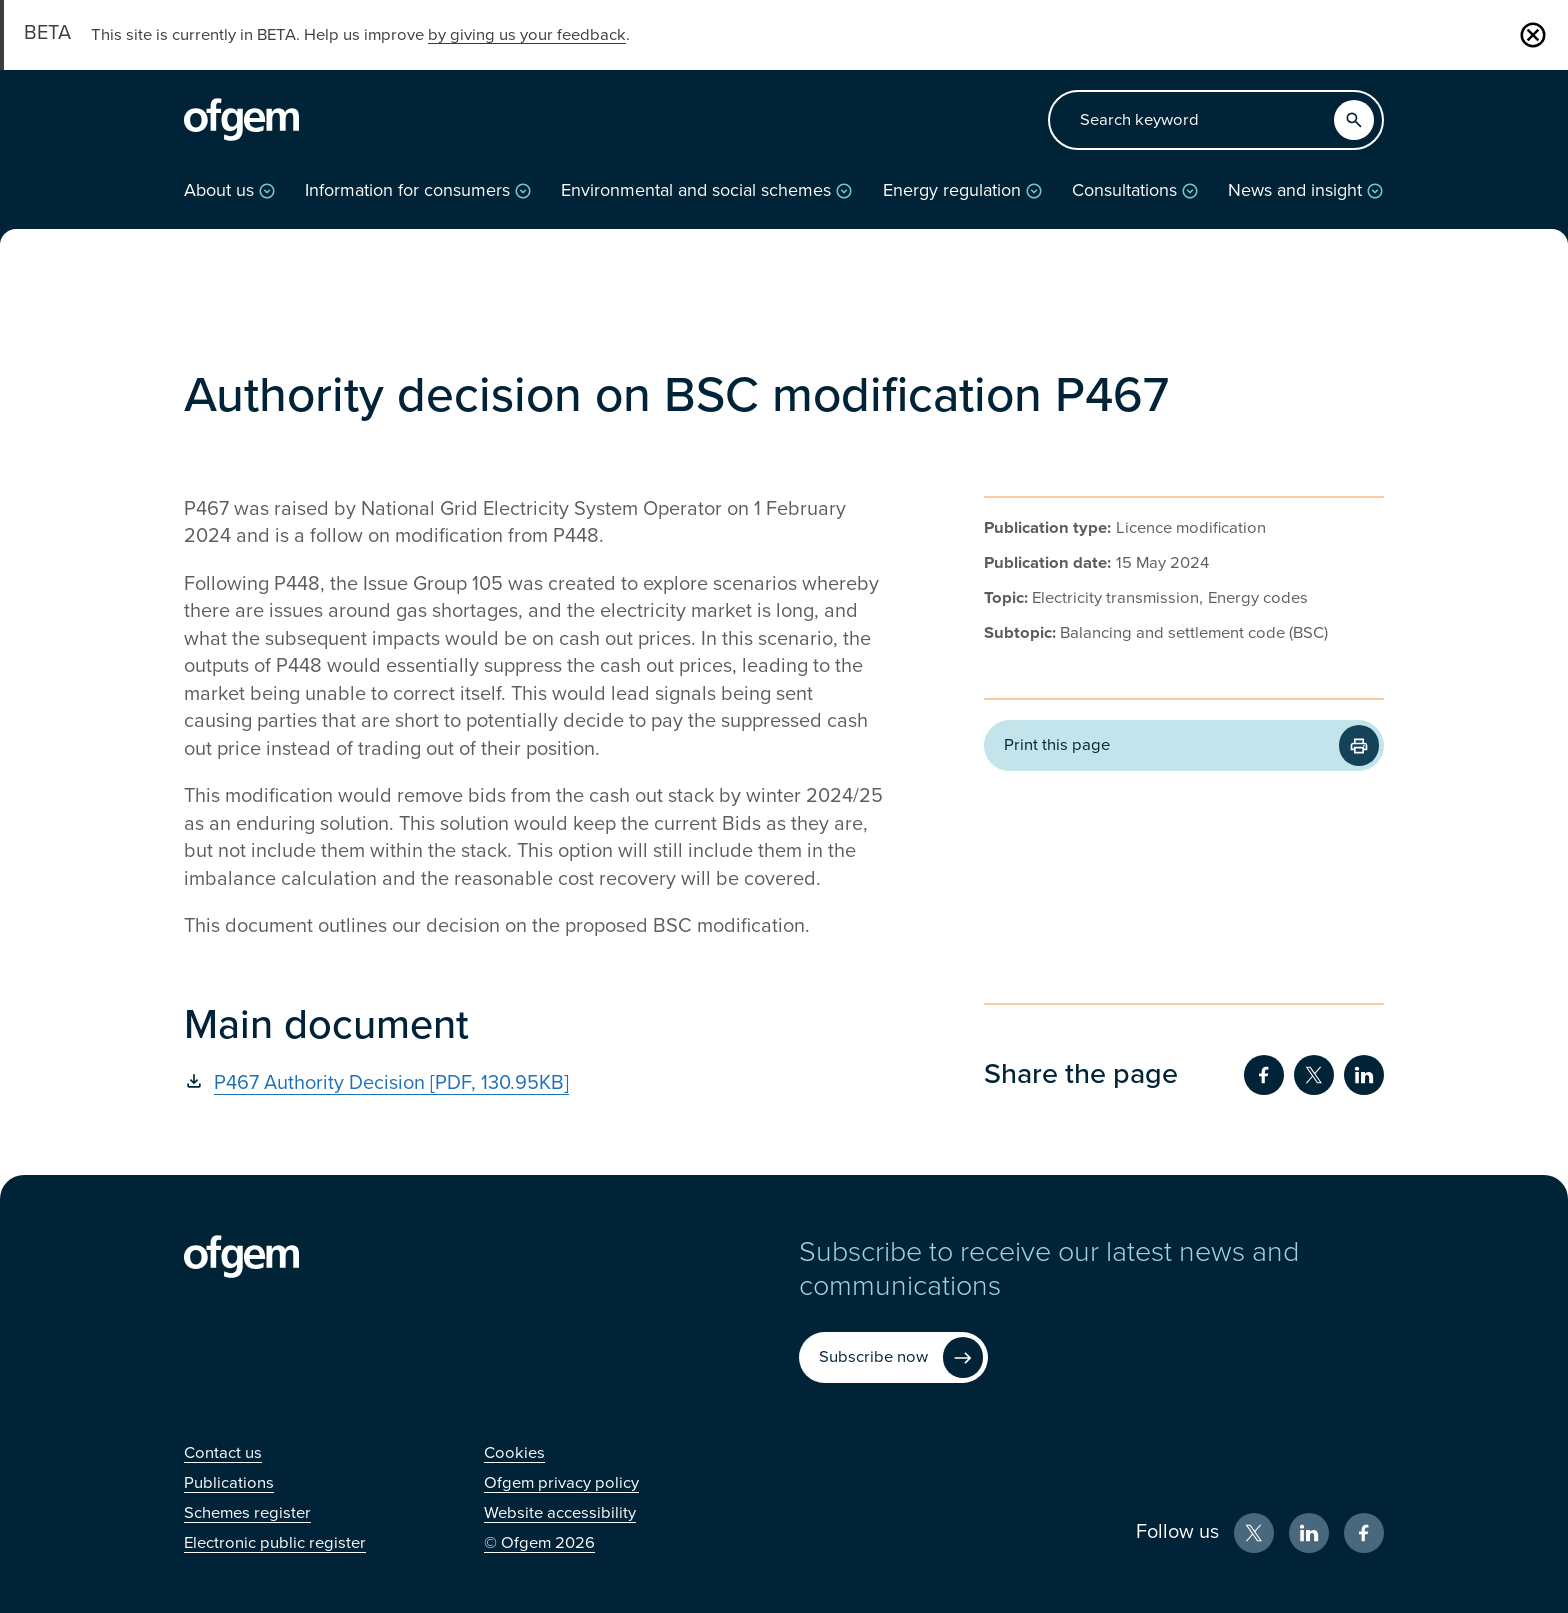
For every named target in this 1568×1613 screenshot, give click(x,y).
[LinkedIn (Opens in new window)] (1309, 1533)
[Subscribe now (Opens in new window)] (893, 1357)
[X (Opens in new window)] (1254, 1533)
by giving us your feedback (527, 35)
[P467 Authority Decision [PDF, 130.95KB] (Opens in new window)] (534, 1083)
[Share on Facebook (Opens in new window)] (1264, 1075)
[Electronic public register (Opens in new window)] (275, 1543)
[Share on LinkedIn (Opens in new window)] (1364, 1075)
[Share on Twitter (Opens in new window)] (1314, 1075)
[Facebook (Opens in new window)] (1364, 1533)
